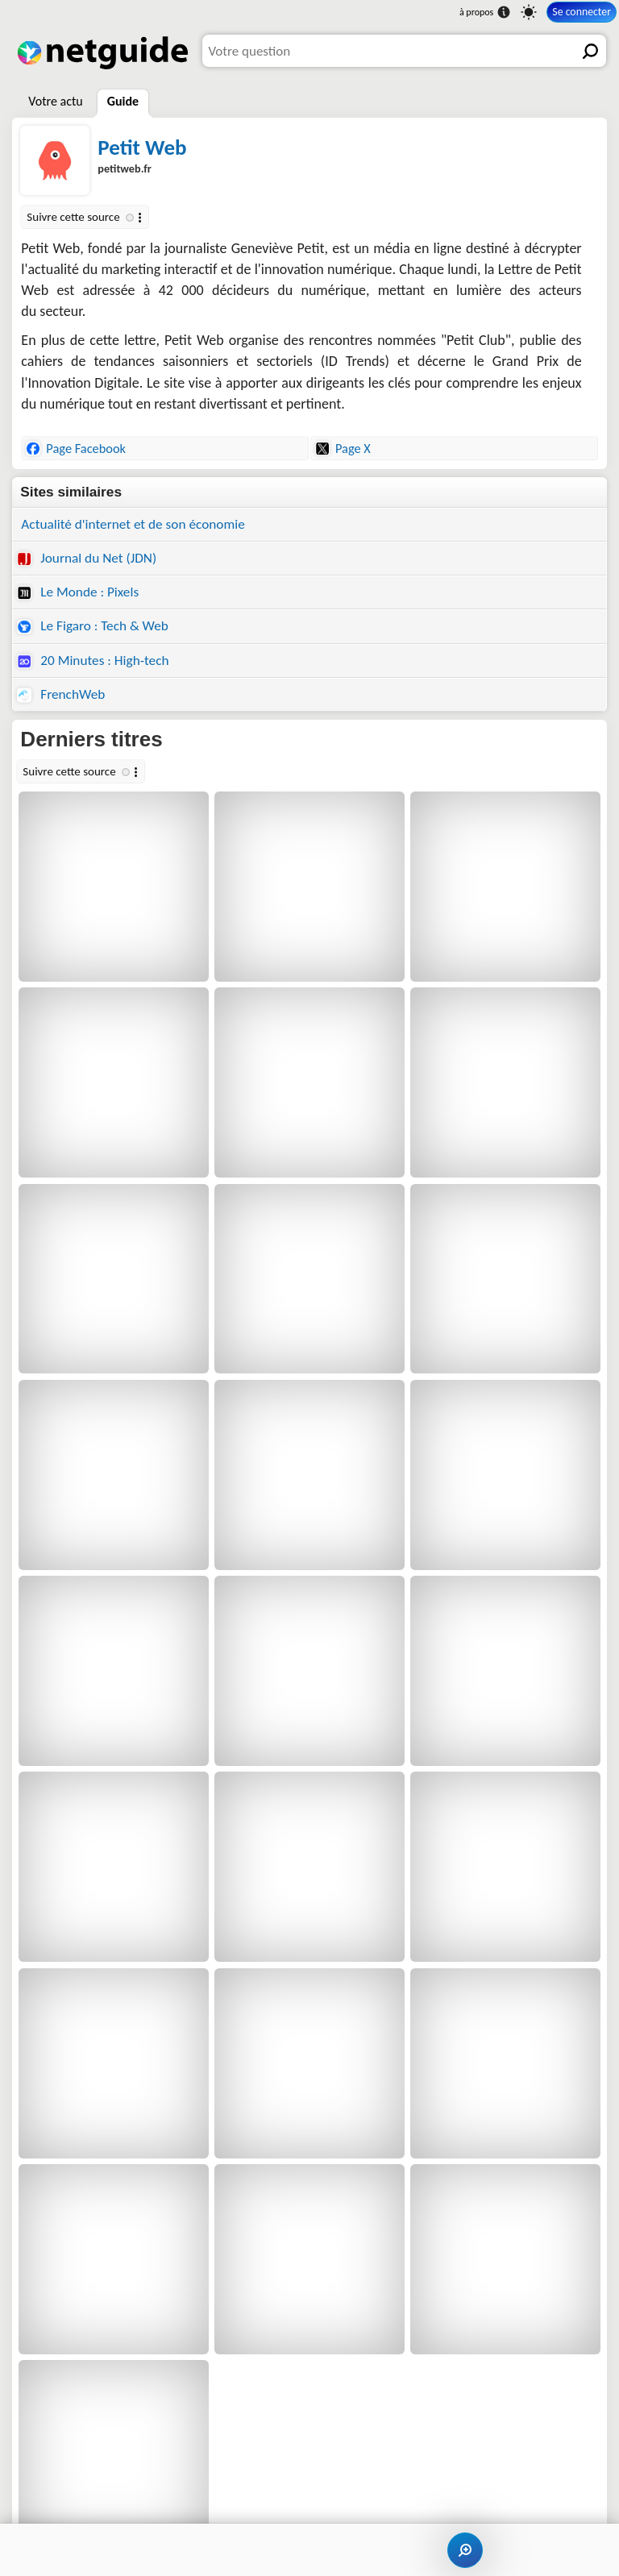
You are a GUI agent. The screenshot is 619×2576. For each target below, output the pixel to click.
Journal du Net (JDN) (86, 558)
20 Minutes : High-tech (92, 660)
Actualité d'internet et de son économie (132, 524)
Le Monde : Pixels (78, 592)
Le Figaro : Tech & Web (92, 625)
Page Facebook (76, 448)
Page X (343, 448)
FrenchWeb (61, 694)
